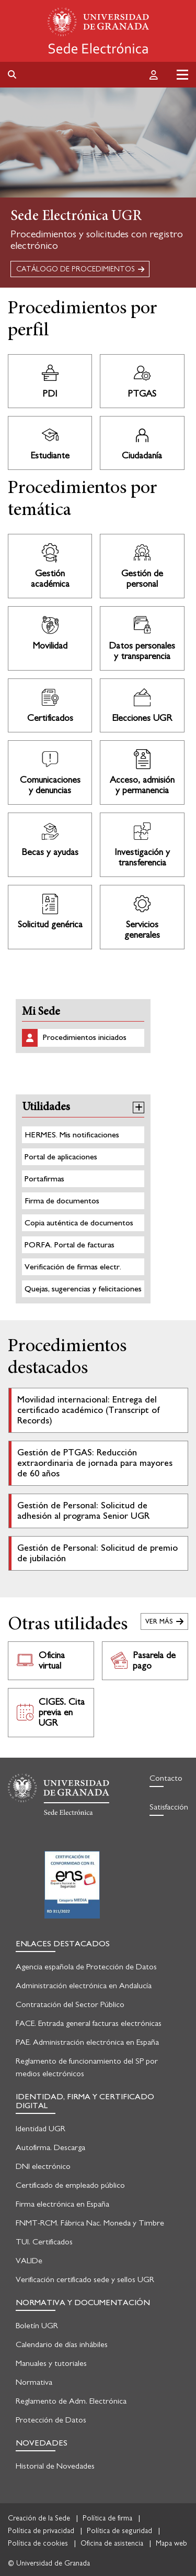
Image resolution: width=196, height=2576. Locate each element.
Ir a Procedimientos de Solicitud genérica (49, 917)
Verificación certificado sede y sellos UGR (85, 2279)
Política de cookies (38, 2543)
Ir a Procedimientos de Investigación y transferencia (141, 844)
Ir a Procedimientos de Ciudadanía (141, 442)
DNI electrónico (43, 2166)
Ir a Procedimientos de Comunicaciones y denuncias (49, 772)
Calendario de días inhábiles (62, 2344)
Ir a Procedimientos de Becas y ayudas (49, 844)
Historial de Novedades (55, 2466)
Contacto (165, 1778)
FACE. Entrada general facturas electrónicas (89, 2023)
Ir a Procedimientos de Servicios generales (141, 917)
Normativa (34, 2382)
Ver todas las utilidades (164, 1621)
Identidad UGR (40, 2128)
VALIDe (29, 2260)
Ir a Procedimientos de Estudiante (49, 442)
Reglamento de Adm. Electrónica (71, 2401)
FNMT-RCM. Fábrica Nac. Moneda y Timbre (90, 2223)
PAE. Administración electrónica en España (87, 2042)
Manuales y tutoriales (51, 2363)
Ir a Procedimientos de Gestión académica (49, 566)
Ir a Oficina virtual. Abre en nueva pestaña (51, 1661)
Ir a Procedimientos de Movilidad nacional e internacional (49, 638)
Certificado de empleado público (70, 2185)
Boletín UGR (37, 2325)
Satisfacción (168, 1807)
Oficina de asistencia (111, 2543)
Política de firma (107, 2518)
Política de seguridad (119, 2531)
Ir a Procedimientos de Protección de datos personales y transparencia (141, 638)
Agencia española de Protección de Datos (86, 1967)
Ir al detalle (98, 1410)
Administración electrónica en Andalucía (84, 1985)
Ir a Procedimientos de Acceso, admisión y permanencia (141, 772)
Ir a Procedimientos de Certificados (49, 705)
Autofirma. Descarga (50, 2147)
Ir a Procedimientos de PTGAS (141, 381)
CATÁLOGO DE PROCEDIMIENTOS (75, 269)
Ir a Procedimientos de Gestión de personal (141, 566)
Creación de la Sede (39, 2518)
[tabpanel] (98, 187)
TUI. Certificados (44, 2242)
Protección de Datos (51, 2420)
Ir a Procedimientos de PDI (49, 381)
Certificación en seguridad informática (72, 1885)
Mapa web (171, 2543)
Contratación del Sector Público (70, 2004)
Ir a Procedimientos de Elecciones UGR (141, 705)
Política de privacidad (41, 2531)
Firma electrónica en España (62, 2204)
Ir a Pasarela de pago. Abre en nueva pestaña (145, 1661)
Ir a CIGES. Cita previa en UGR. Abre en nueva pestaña (51, 1713)
